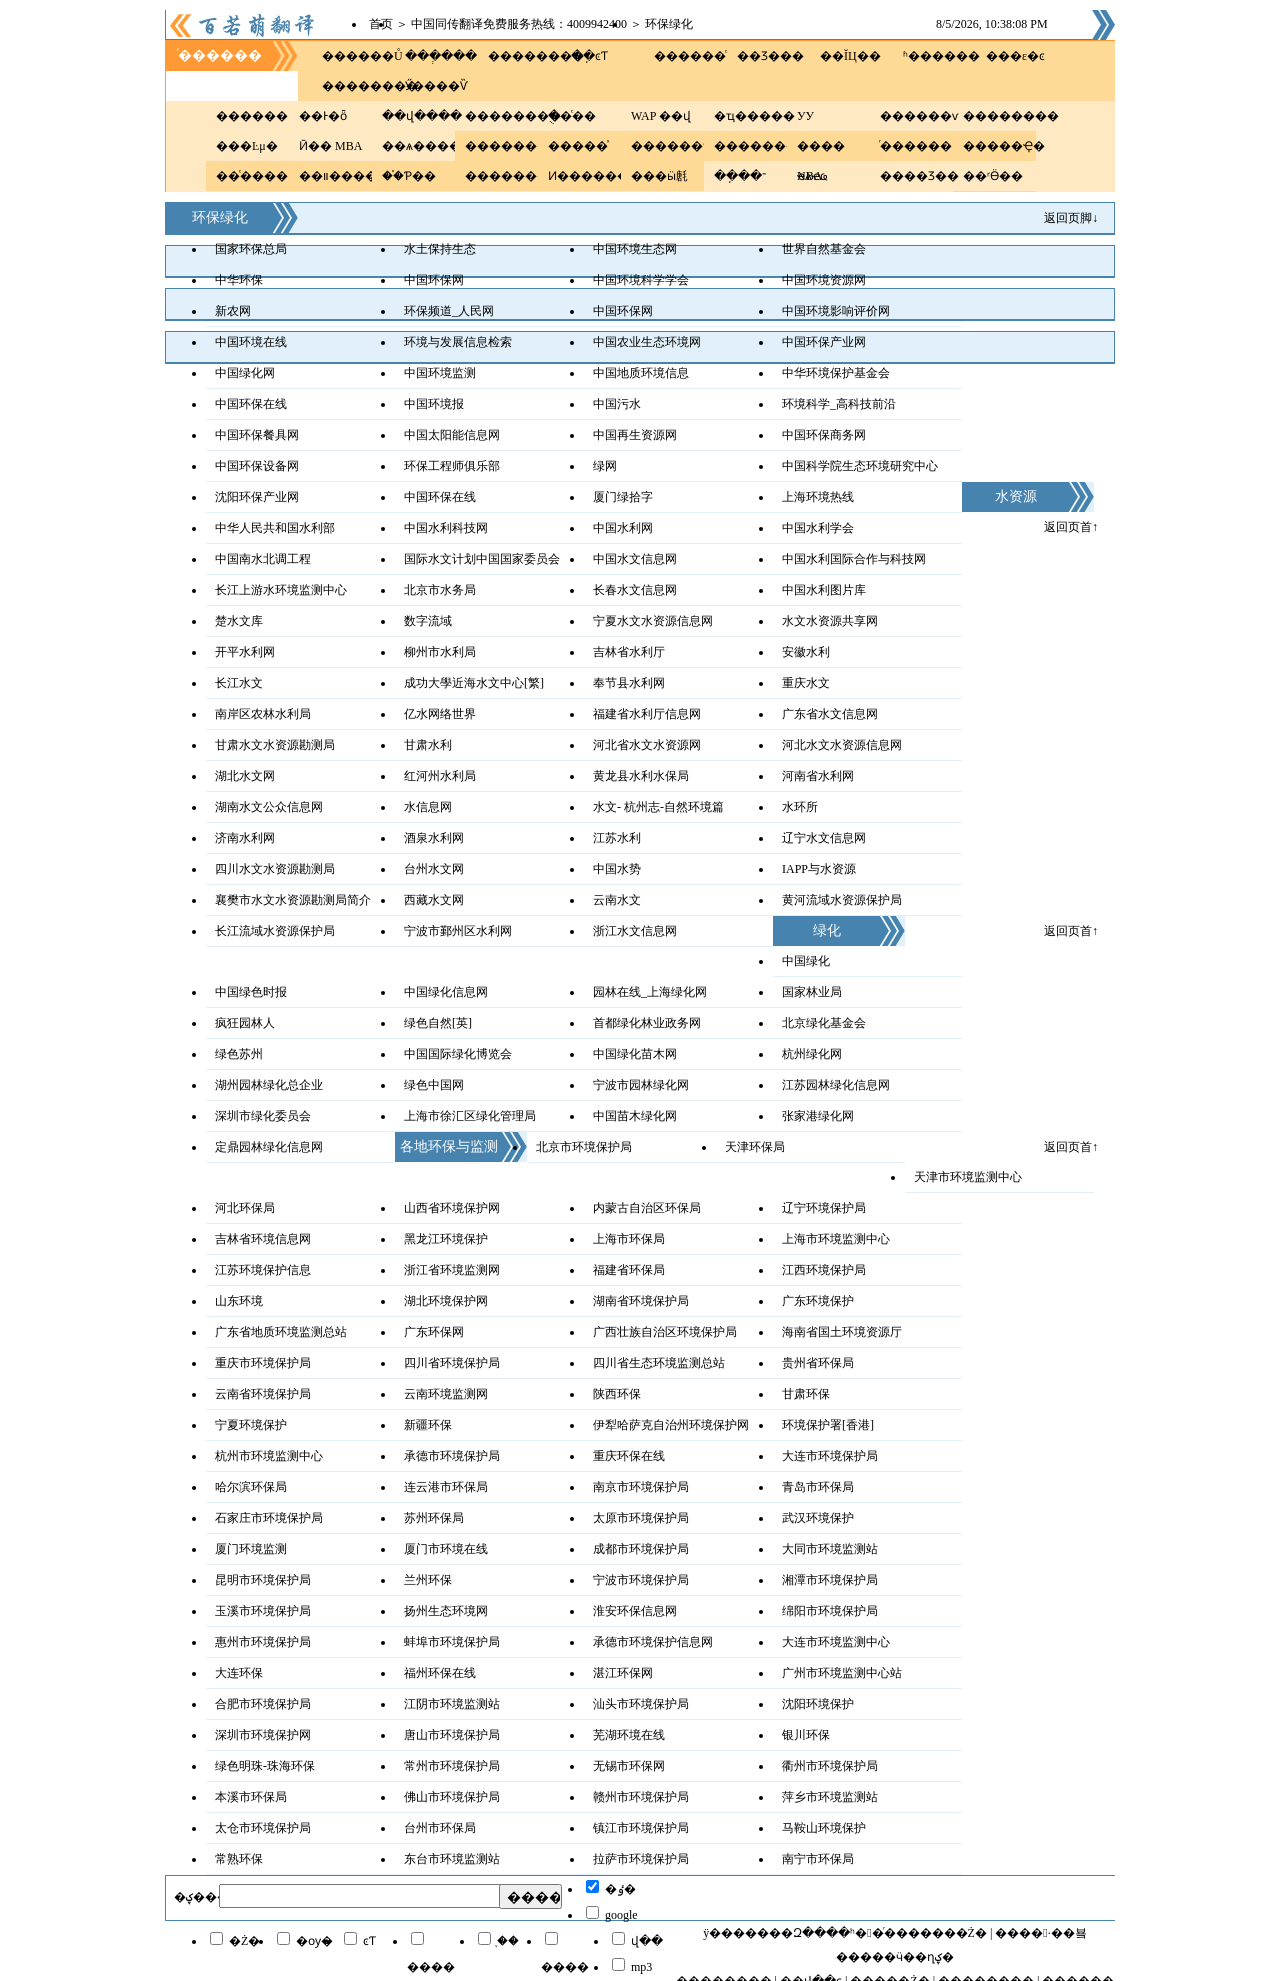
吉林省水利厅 (629, 652)
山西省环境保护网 (452, 1208)
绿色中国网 (434, 1085)
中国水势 (617, 869)
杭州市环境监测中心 (269, 1456)
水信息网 (428, 807)
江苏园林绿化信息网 (836, 1085)
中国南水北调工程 (263, 559)
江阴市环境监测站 (452, 1704)
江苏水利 (617, 838)
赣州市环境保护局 (641, 1797)
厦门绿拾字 (623, 497)
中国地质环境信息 (641, 373)
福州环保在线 (440, 1673)
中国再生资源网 (635, 435)
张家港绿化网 (818, 1116)
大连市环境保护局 (830, 1456)
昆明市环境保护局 (263, 1580)
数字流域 (428, 621)
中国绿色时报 (251, 992)
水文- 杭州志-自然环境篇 (658, 807)
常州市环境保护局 (452, 1766)
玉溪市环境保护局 (263, 1611)
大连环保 (239, 1673)
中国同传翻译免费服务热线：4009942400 (519, 24)
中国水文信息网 (635, 559)
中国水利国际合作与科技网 (854, 559)
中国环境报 (434, 404)
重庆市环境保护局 (263, 1363)
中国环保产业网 (824, 342)
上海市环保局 (629, 1239)
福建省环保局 (629, 1270)
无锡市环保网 (629, 1766)
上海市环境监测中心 (836, 1239)
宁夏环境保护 (251, 1425)
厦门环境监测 (251, 1549)
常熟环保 (239, 1859)
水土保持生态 (440, 249)
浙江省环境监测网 (452, 1270)
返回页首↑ (1071, 527)
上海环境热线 (818, 497)
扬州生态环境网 (446, 1611)
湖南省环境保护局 (641, 1301)
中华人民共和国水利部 (275, 528)
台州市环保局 (440, 1828)
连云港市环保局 (446, 1487)
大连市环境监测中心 (836, 1642)
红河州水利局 (440, 776)
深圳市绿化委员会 (263, 1116)
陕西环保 (617, 1394)
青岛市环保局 (818, 1487)
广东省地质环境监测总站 (281, 1332)
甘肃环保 (806, 1394)
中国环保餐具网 (257, 435)
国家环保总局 (251, 249)
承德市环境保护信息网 (653, 1642)
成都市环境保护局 (641, 1549)
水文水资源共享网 (830, 621)
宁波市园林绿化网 (641, 1085)
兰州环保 (428, 1580)
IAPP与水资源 (819, 869)
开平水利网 (245, 652)
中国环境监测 (440, 373)
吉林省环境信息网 (263, 1239)
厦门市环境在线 (446, 1549)
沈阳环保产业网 (257, 497)
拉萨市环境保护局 (641, 1859)
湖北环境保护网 (446, 1301)
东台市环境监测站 (452, 1859)
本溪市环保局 (251, 1797)
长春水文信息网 (635, 590)
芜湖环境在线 (629, 1735)
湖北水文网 (245, 776)
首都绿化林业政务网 (647, 1023)
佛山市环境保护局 (452, 1797)
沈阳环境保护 (818, 1704)
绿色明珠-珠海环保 (265, 1766)
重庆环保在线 (629, 1456)
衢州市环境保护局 (830, 1766)
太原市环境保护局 (641, 1518)
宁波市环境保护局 (641, 1580)
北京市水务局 (440, 590)
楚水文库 (239, 621)
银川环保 (806, 1735)
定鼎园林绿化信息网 (269, 1147)
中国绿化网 (245, 373)
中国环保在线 (251, 404)
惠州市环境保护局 (263, 1642)
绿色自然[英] (438, 1023)
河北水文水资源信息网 (842, 745)
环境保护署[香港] (828, 1425)
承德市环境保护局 (452, 1456)
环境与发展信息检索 (458, 342)
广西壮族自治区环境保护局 (665, 1332)
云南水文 (617, 900)
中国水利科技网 (446, 528)
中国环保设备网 (257, 466)
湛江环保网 (623, 1673)
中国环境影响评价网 (836, 311)
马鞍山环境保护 (824, 1828)
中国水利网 (623, 528)
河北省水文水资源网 (647, 745)
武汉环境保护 (818, 1518)
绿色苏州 (239, 1054)
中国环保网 (434, 280)
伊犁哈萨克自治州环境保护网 (671, 1425)
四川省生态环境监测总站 (659, 1363)
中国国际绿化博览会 (458, 1054)
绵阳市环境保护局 (830, 1611)
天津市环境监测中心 (968, 1177)
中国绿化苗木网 (635, 1054)
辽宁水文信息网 (824, 838)
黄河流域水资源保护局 (842, 900)
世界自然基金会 (824, 249)
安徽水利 (806, 652)
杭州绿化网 (812, 1054)
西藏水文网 (434, 900)
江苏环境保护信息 (263, 1270)
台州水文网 (434, 869)
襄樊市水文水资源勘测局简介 (293, 900)
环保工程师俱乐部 (452, 466)
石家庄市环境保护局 (269, 1518)
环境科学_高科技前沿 (839, 404)
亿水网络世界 (440, 714)
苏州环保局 (434, 1518)
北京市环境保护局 (584, 1147)
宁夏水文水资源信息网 (653, 621)
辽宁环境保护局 (824, 1208)
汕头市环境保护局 (641, 1704)
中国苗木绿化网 (635, 1116)
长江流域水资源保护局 (275, 931)
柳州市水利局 (440, 652)
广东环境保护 (818, 1301)
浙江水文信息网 (635, 931)
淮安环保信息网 (635, 1611)
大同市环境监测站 (830, 1549)
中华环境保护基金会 (836, 373)
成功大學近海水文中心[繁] (474, 683)
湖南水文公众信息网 (269, 807)
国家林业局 (812, 992)
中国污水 (617, 404)
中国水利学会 (818, 528)
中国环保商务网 (824, 435)
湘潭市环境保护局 (830, 1580)
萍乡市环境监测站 (830, 1797)
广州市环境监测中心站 (842, 1673)
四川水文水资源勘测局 (275, 869)
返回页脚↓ (1071, 218)
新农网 (233, 311)
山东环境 (239, 1301)
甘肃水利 (428, 745)
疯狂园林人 (245, 1023)
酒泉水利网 (434, 838)
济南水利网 (245, 838)
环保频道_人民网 (449, 311)
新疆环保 (428, 1425)
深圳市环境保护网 (263, 1735)
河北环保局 (245, 1208)
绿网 (605, 466)
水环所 (800, 807)
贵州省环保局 (818, 1363)
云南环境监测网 (446, 1394)
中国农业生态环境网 (647, 342)
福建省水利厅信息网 (647, 714)
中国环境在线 (251, 342)
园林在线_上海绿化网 (650, 992)
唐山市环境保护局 (452, 1735)
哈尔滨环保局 (251, 1487)
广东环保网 (434, 1332)
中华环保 (239, 280)
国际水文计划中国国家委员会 (482, 559)
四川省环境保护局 (452, 1363)
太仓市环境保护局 (263, 1828)
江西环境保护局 (824, 1270)
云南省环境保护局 (263, 1394)
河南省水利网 (818, 776)
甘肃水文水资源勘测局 (275, 745)
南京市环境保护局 (641, 1487)
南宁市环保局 (818, 1859)
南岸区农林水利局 (263, 714)
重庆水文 (806, 683)
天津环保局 (755, 1147)
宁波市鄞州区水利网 (458, 931)
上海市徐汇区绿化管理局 (470, 1116)
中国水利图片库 (824, 590)
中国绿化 (806, 961)
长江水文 (239, 683)
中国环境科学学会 (641, 280)
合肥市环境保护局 (263, 1704)
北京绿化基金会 (824, 1023)
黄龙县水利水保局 (641, 776)
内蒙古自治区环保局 (647, 1208)
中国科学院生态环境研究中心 (860, 466)
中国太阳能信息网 (452, 435)
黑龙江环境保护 (446, 1239)
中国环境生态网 (635, 249)
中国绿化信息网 (446, 992)
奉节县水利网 (629, 683)
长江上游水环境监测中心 (281, 590)
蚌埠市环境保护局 (452, 1642)
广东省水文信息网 (830, 714)
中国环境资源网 (824, 280)
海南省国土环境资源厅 (842, 1332)
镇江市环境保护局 (641, 1828)
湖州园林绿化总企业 (269, 1085)
